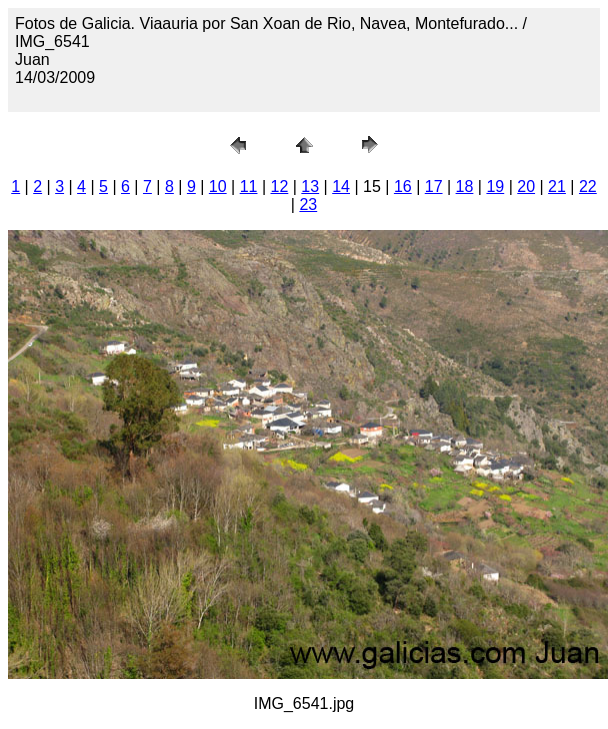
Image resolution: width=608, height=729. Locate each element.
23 (308, 204)
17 (434, 186)
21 (557, 186)
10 (218, 186)
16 (403, 186)
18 (465, 186)
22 (588, 186)
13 (310, 186)
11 (249, 186)
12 (280, 186)
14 (341, 186)
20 (526, 186)
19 (495, 186)
